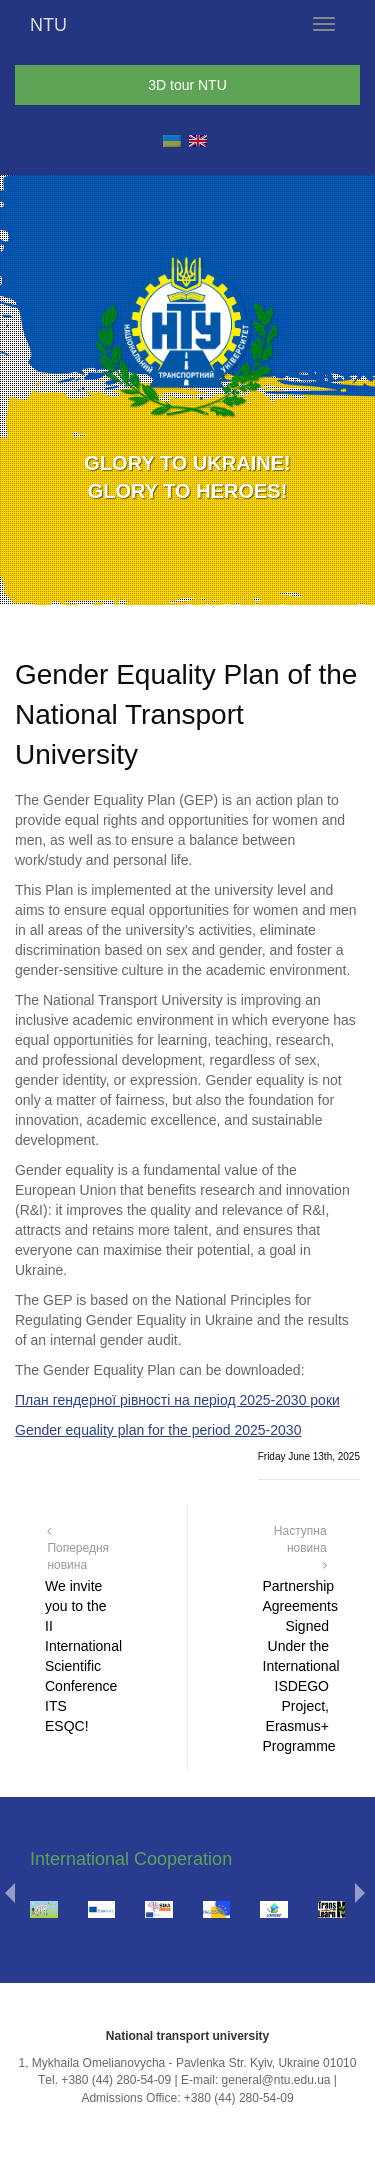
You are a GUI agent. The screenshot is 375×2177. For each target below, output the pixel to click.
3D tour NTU (187, 85)
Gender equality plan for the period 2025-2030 (158, 1430)
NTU (48, 25)
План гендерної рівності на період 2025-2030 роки (177, 1400)
